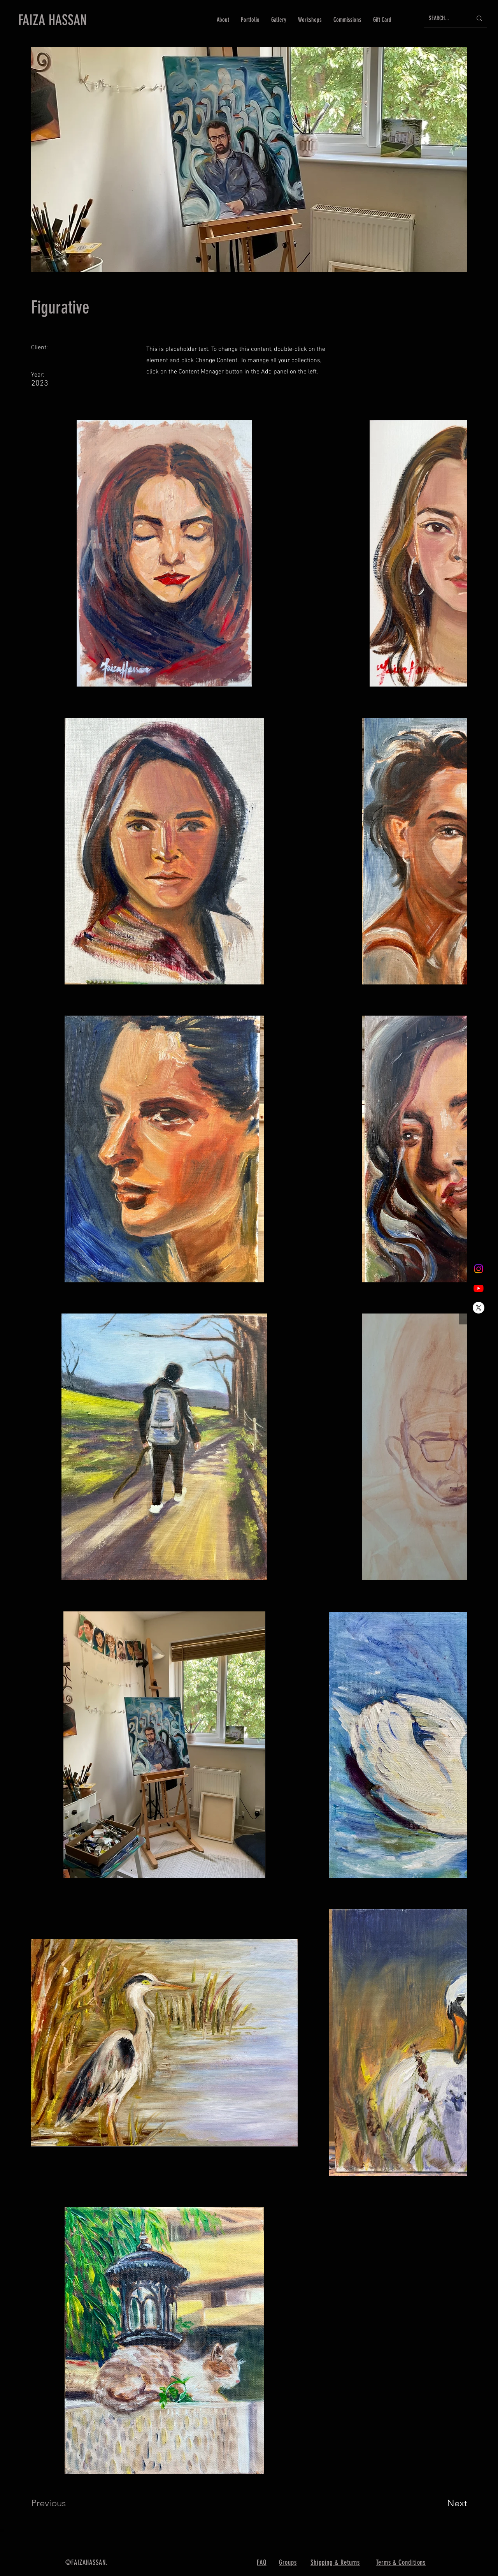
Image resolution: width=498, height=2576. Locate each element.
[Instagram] (478, 1269)
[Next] (441, 2503)
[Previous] (59, 2503)
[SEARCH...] (444, 18)
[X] (478, 1308)
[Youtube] (478, 1288)
